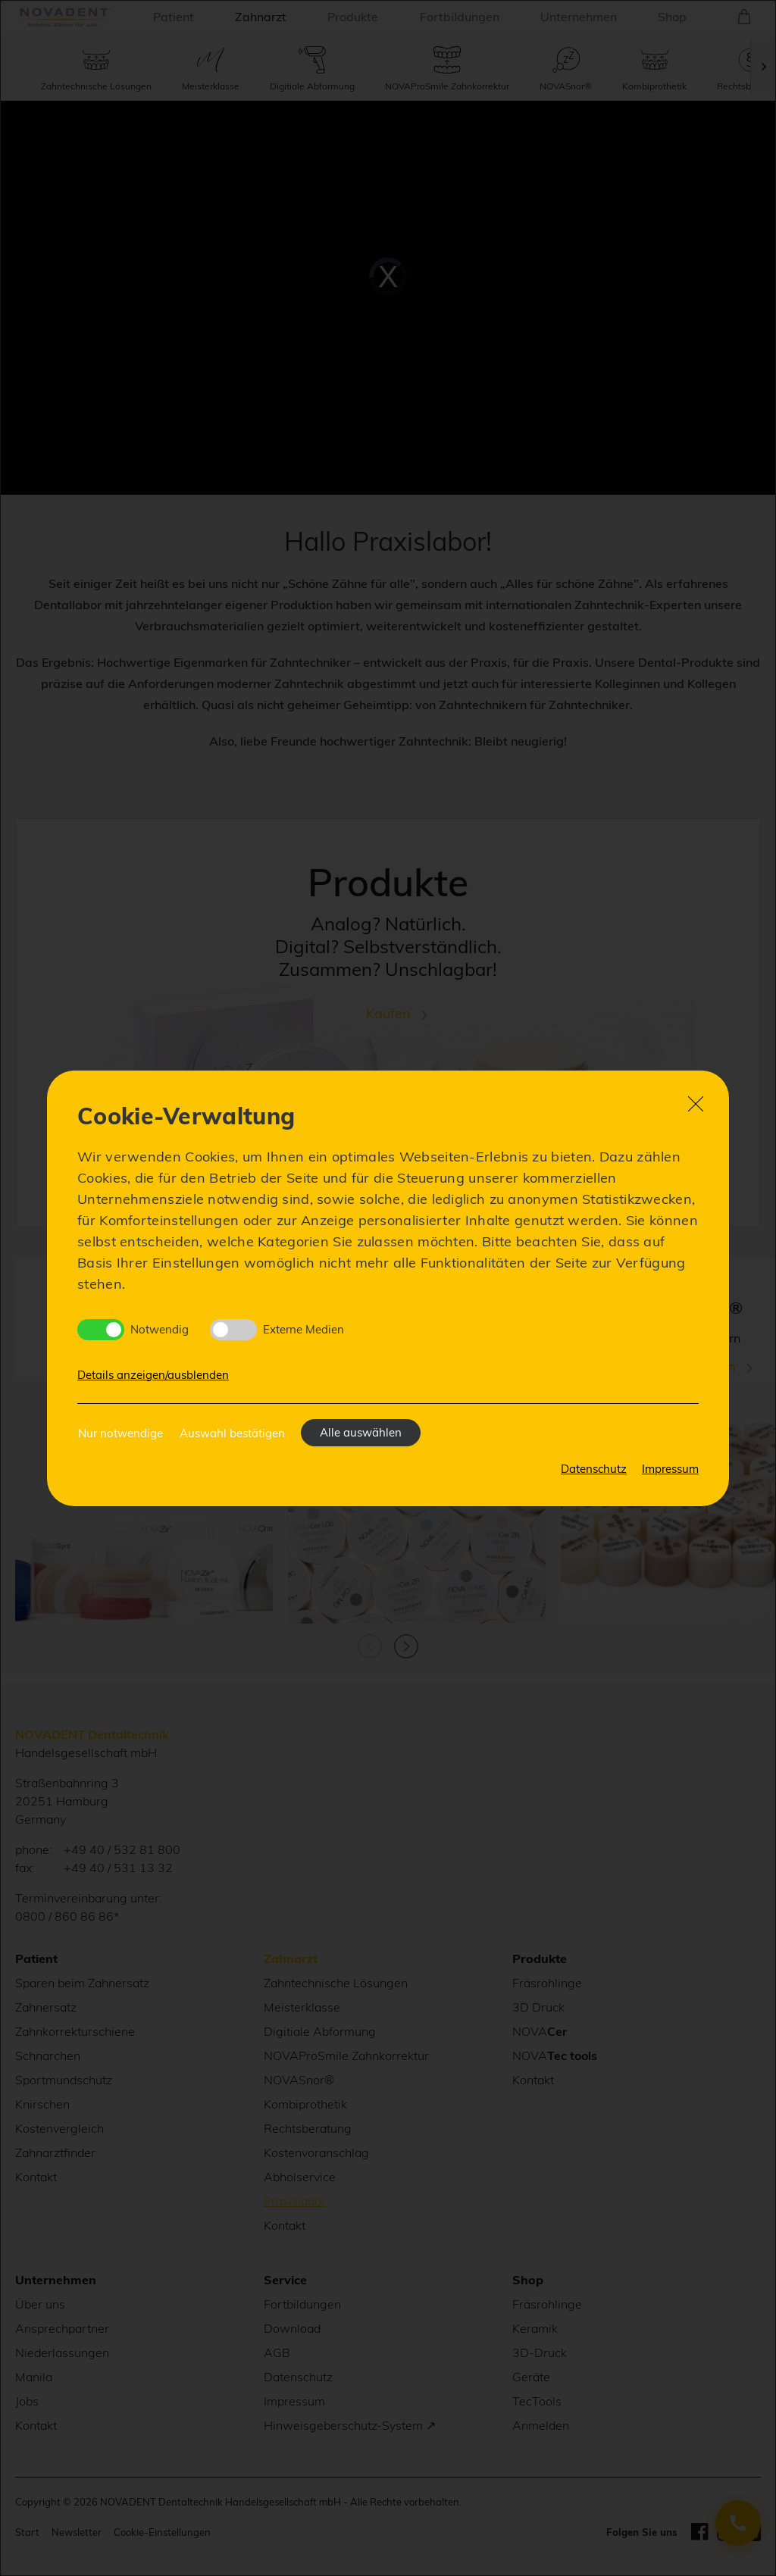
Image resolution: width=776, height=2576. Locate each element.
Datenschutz (594, 1469)
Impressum (670, 1469)
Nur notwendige (120, 1433)
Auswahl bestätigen (232, 1433)
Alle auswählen (361, 1432)
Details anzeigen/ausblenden (153, 1375)
